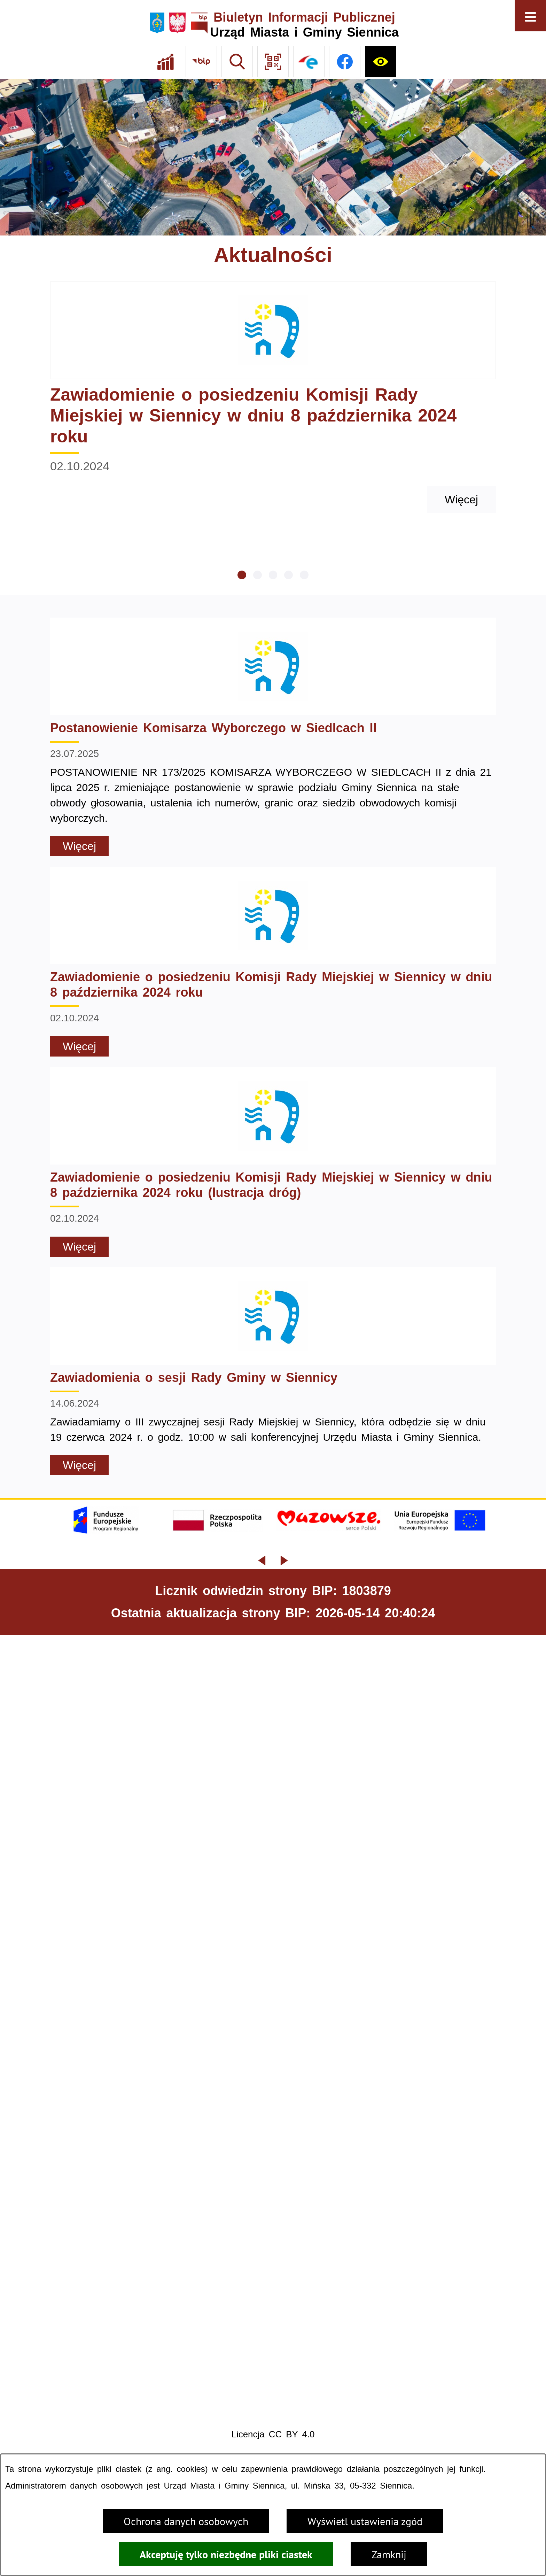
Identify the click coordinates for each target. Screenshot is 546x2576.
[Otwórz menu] (530, 15)
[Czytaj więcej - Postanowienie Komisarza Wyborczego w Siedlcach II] (273, 737)
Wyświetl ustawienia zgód (364, 2521)
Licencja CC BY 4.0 (272, 2434)
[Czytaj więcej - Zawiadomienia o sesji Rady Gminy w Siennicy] (273, 1371)
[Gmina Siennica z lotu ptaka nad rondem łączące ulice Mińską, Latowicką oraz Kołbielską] (273, 157)
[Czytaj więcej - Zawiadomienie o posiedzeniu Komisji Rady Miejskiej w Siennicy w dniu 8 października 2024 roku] (273, 397)
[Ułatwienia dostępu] (380, 61)
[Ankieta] (165, 61)
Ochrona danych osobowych (186, 2521)
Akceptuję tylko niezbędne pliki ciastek (226, 2554)
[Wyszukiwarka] (237, 61)
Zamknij (389, 2554)
